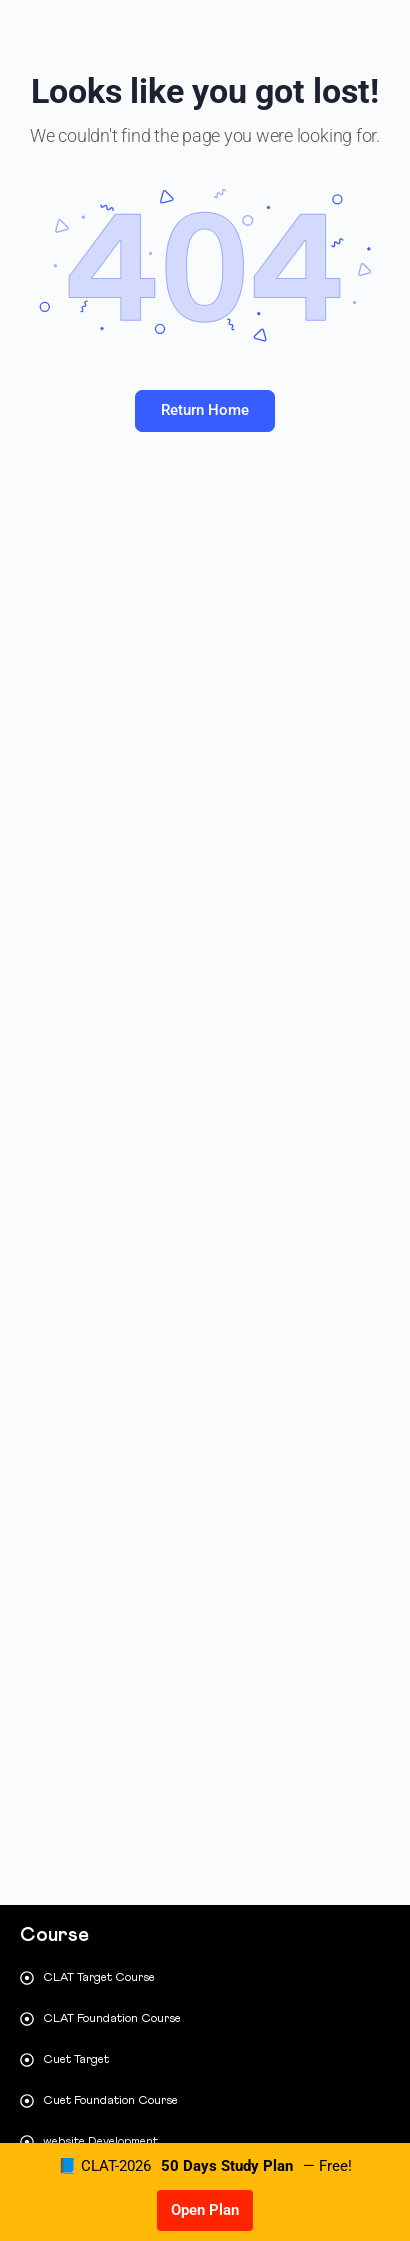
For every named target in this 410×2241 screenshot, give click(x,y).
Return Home (205, 410)
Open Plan (205, 2210)
